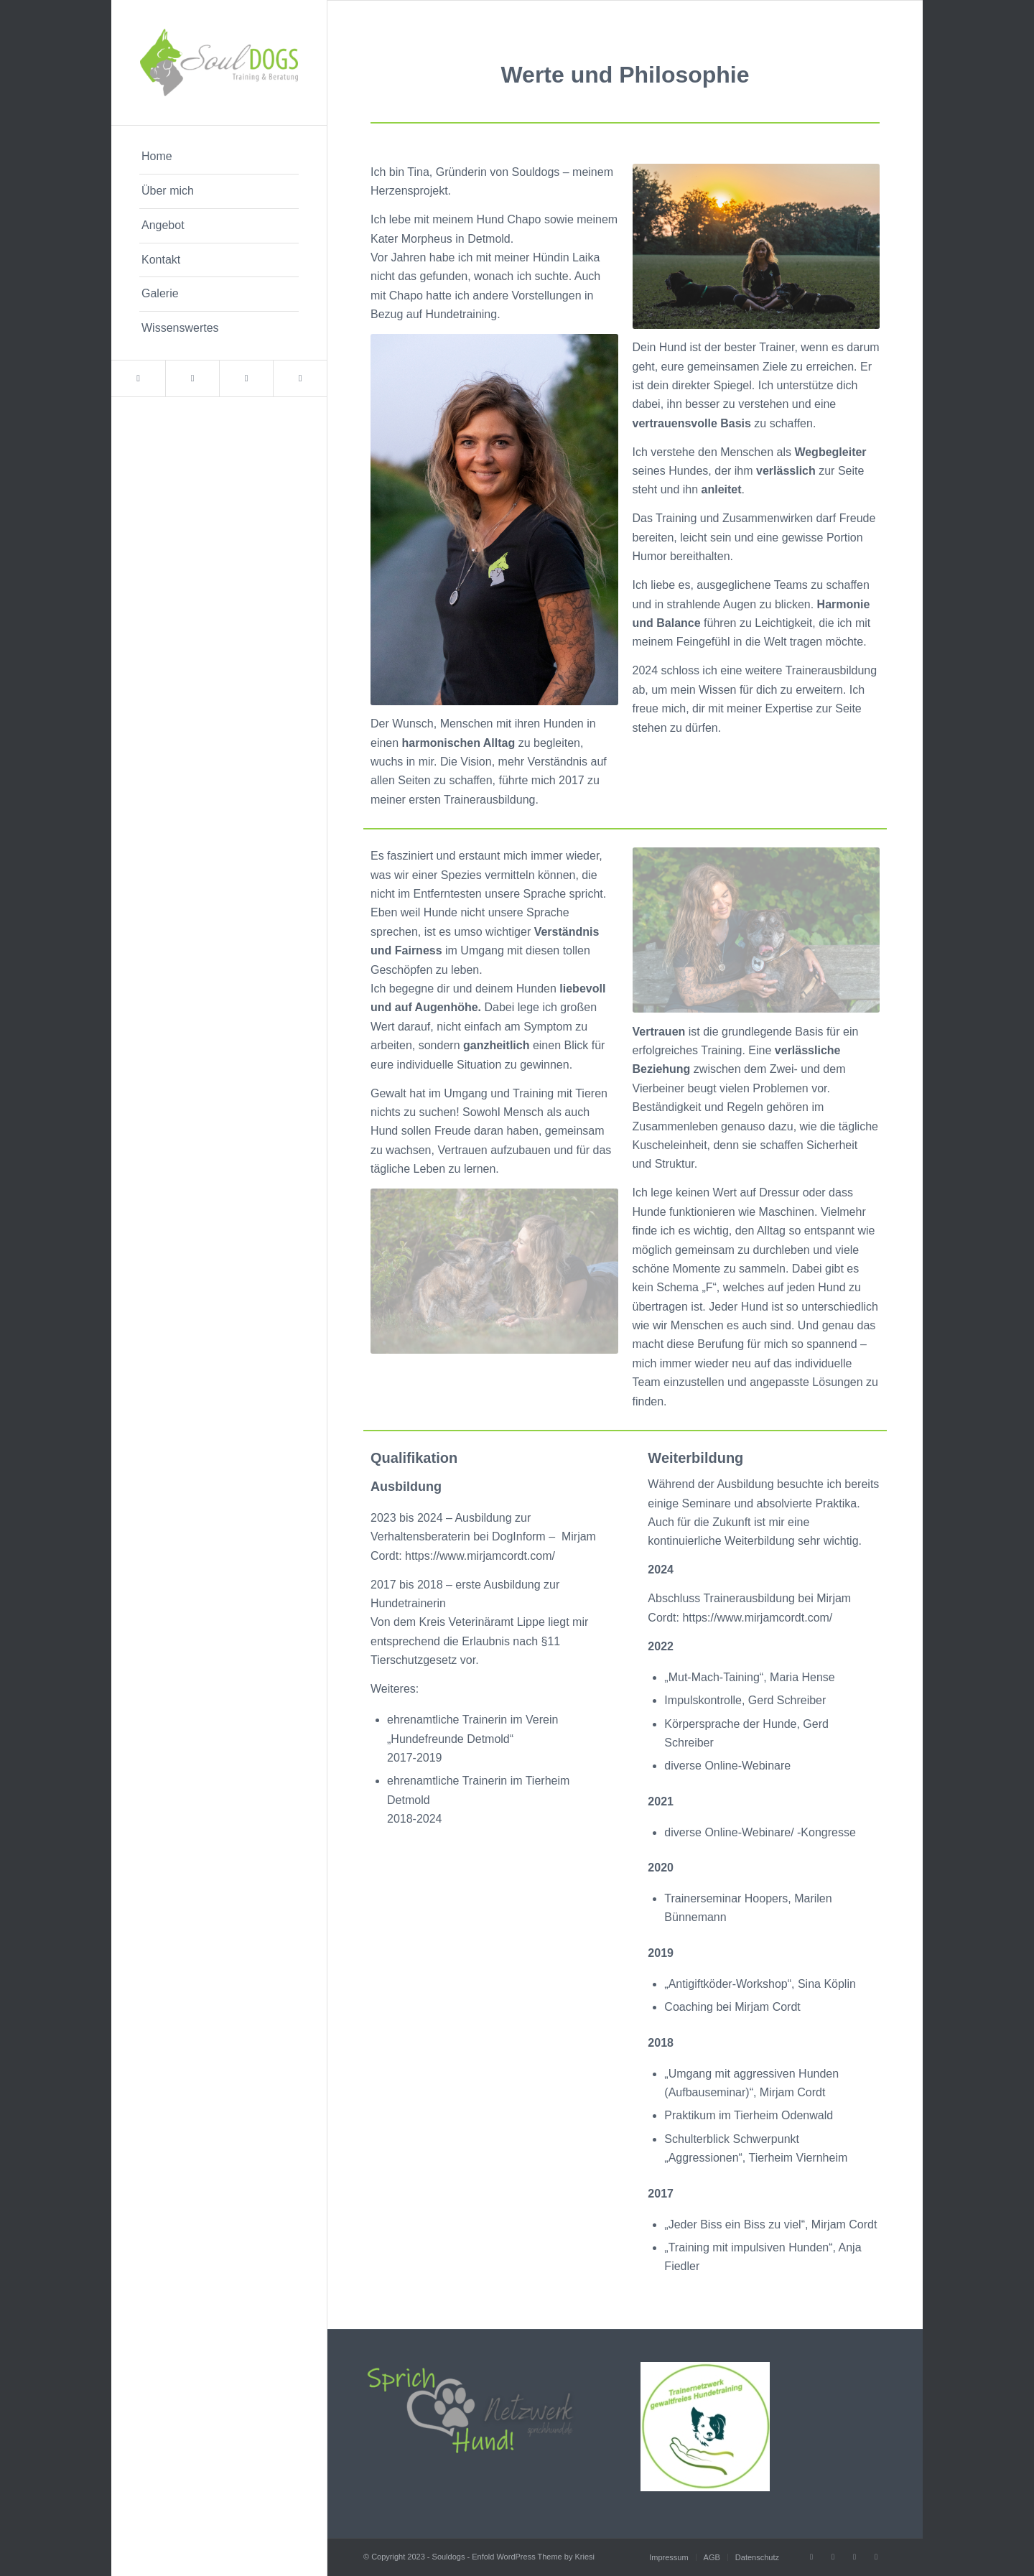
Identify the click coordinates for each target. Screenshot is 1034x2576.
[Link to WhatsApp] (300, 378)
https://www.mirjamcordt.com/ (480, 1556)
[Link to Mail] (192, 378)
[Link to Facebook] (138, 378)
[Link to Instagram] (246, 378)
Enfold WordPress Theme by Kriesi (533, 2556)
